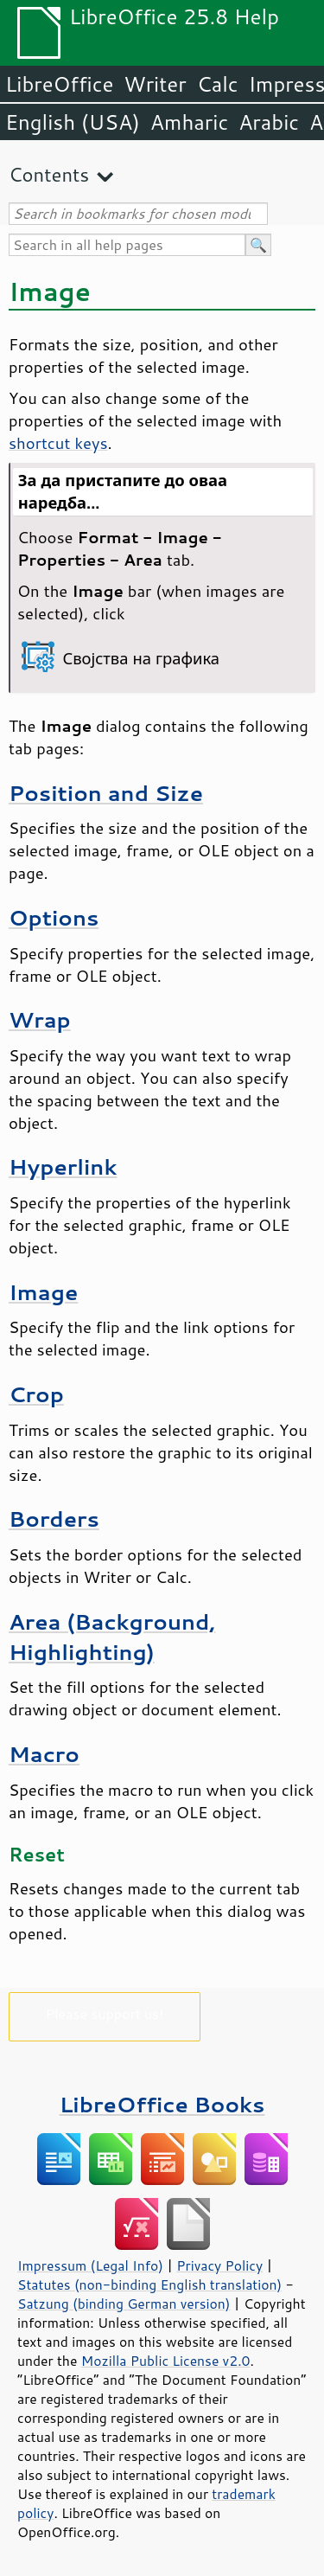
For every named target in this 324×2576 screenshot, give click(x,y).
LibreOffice (59, 84)
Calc (217, 84)
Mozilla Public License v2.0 (166, 2360)
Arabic (268, 122)
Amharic (189, 122)
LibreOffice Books (162, 2104)
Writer (155, 84)
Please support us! (105, 2013)
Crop (36, 1394)
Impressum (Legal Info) (90, 2265)
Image (43, 1292)
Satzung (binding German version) (124, 2303)
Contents (49, 174)
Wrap (40, 1019)
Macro (44, 1754)
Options (53, 917)
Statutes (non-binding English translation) (149, 2284)
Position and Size (106, 793)
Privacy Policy (219, 2265)
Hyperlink (63, 1166)
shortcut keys (58, 443)
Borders (54, 1518)
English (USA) (72, 122)
